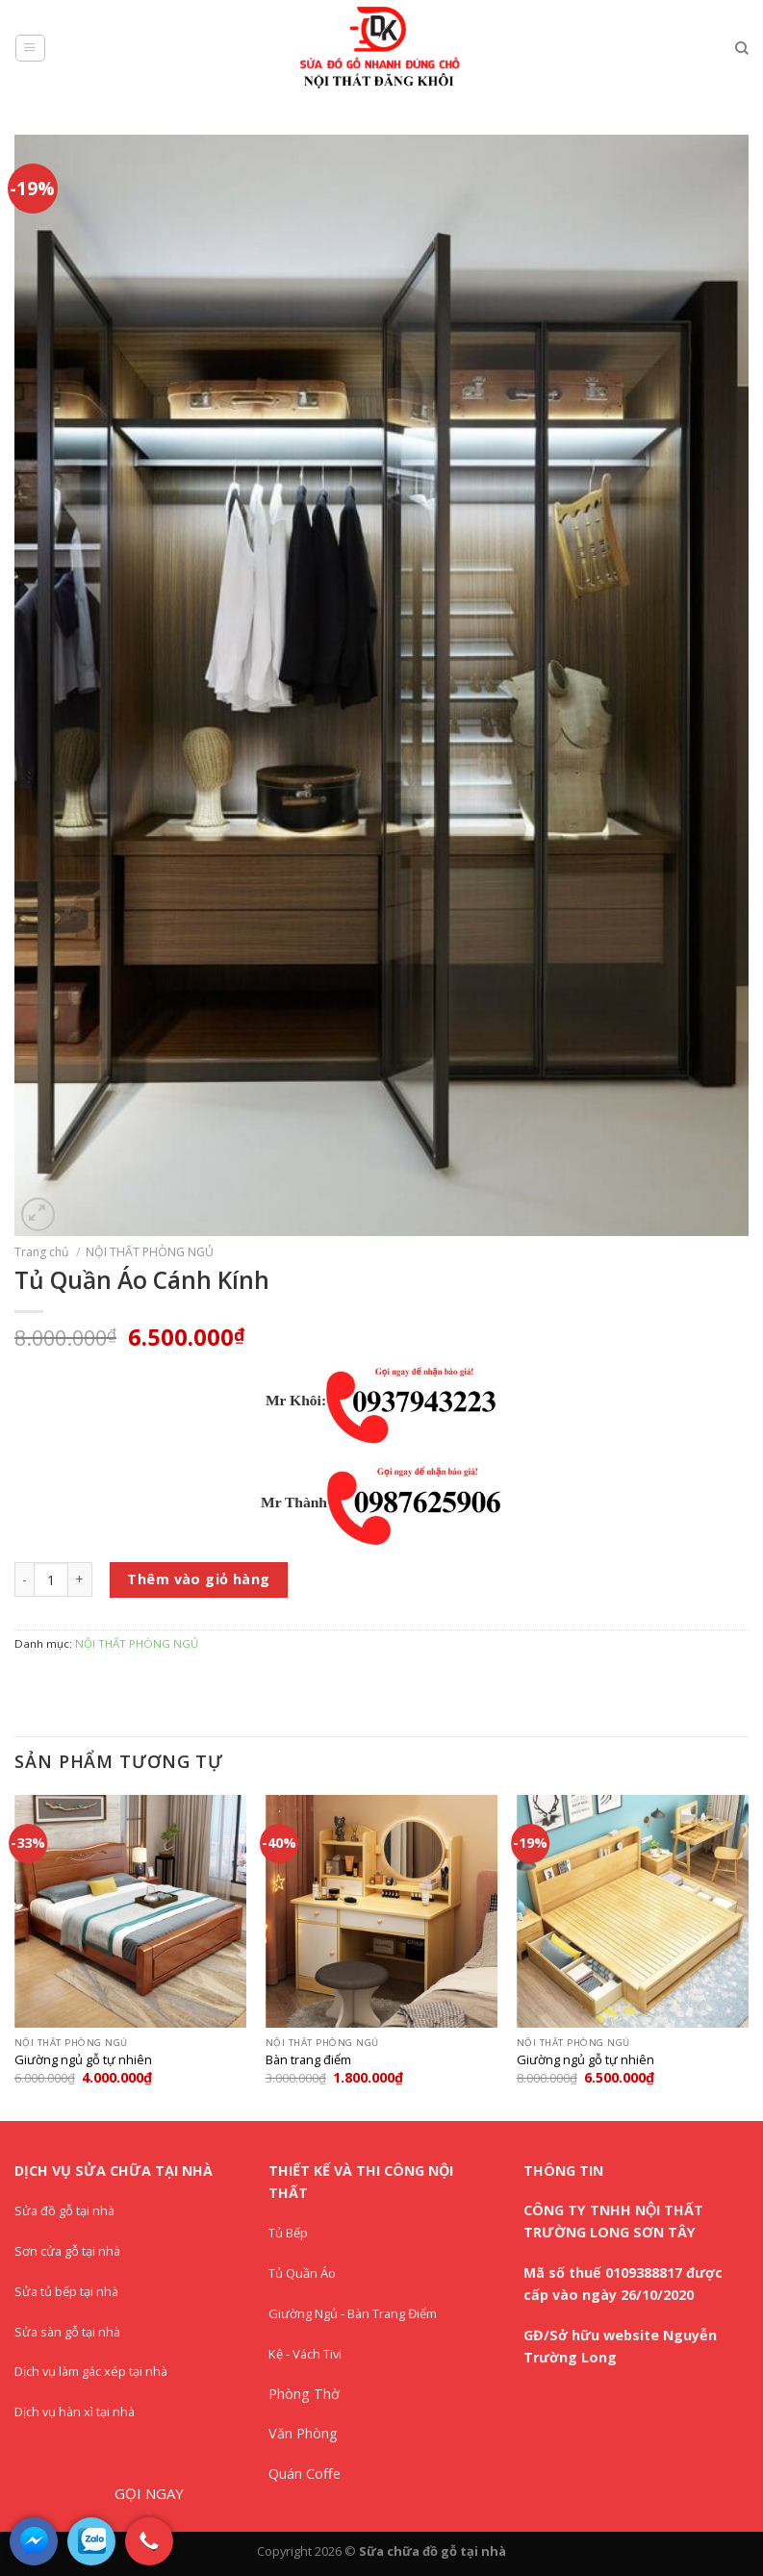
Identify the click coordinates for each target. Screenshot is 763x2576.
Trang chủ (41, 1252)
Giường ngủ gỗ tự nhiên (83, 2060)
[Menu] (29, 49)
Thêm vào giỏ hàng (198, 1579)
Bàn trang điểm (308, 2060)
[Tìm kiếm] (742, 48)
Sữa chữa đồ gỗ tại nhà (432, 2551)
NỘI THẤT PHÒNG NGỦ (150, 1252)
